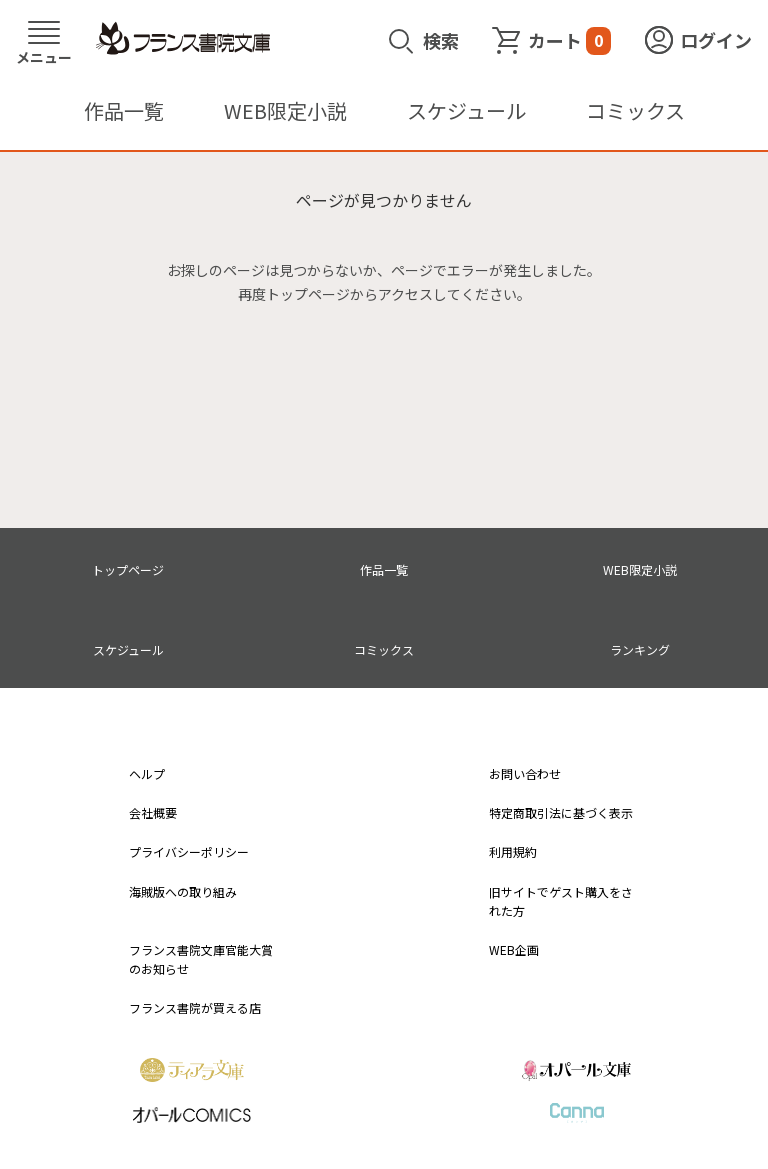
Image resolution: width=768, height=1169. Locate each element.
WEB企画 (514, 949)
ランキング (640, 649)
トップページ (128, 569)
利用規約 (513, 851)
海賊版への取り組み (183, 891)
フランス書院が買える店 (195, 1007)
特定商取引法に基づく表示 (561, 812)
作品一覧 (124, 110)
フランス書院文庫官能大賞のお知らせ (201, 959)
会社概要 (153, 812)
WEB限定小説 (285, 110)
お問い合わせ (525, 773)
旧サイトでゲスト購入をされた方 (561, 901)
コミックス (635, 110)
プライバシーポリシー (189, 851)
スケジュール (466, 110)
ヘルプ (147, 773)
